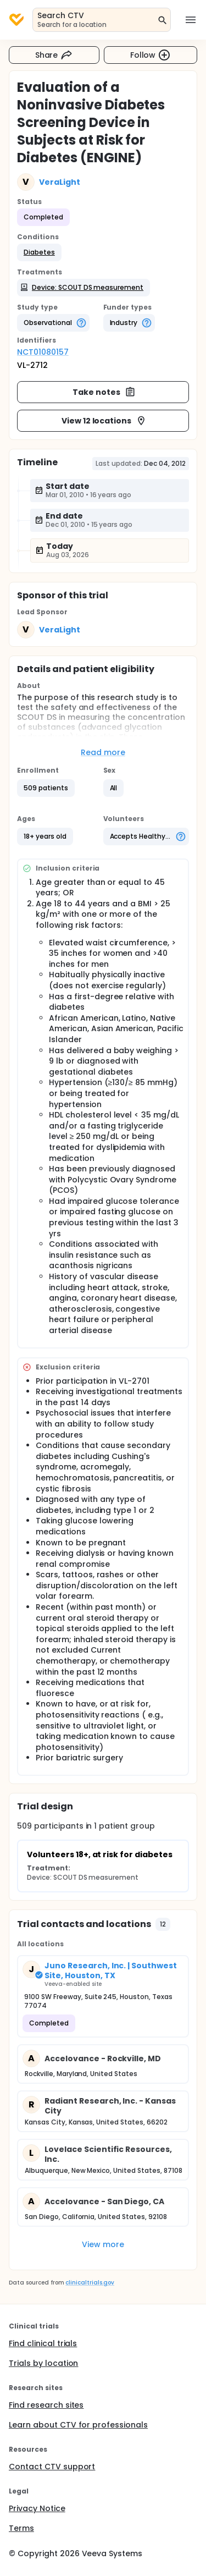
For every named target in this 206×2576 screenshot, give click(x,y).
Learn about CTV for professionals (78, 2424)
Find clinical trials (43, 2343)
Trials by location (43, 2363)
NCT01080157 (43, 352)
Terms (21, 2528)
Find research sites (46, 2404)
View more (103, 2244)
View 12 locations (104, 420)
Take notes (104, 392)
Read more (103, 752)
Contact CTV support (52, 2466)
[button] (39, 252)
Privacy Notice (37, 2508)
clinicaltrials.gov (89, 2282)
